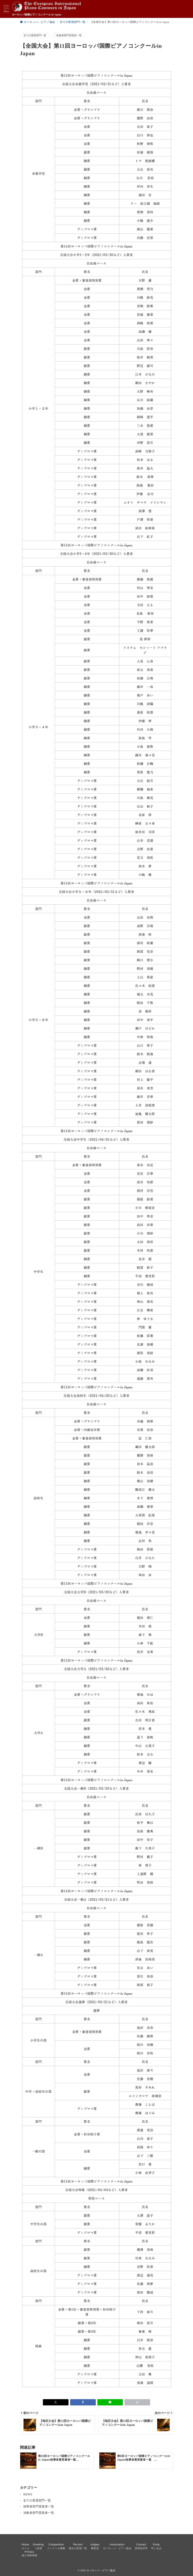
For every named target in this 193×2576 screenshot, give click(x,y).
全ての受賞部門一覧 (35, 35)
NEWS (27, 2494)
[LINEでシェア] (110, 2402)
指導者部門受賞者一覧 (38, 2506)
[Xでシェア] (55, 2402)
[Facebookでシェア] (83, 2402)
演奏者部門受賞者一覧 (68, 35)
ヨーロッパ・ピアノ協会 (100, 2570)
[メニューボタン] (6, 9)
